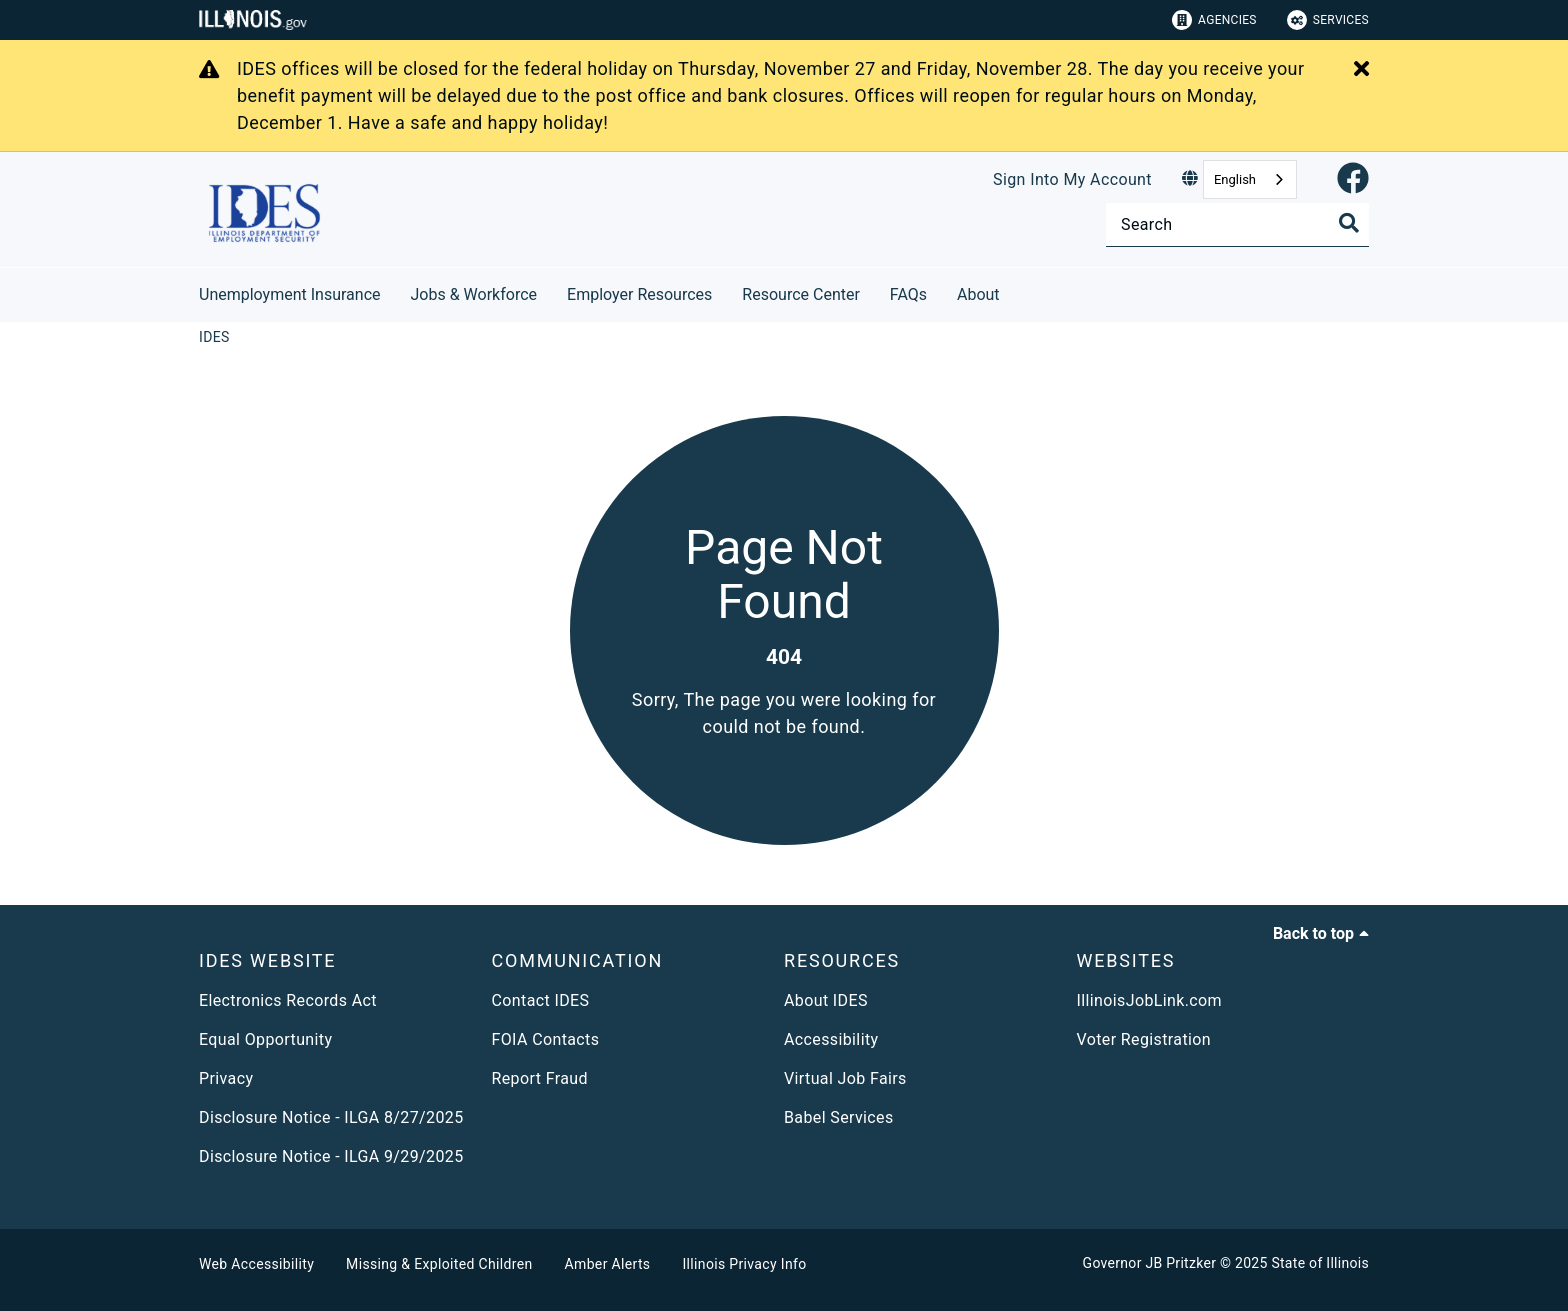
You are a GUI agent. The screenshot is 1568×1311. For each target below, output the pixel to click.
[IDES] (214, 337)
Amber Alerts (608, 1264)
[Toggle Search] (1349, 223)
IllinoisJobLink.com (1150, 1000)
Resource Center (801, 294)
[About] (1015, 291)
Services (1328, 20)
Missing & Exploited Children (439, 1264)
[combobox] (1250, 179)
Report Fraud (540, 1078)
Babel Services (839, 1117)
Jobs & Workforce (474, 294)
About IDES (826, 1000)
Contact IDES (541, 1000)
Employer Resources (639, 294)
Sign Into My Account (1072, 179)
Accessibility (831, 1039)
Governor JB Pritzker (1150, 1263)
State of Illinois (1320, 1263)
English (1235, 179)
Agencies (1214, 20)
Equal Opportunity (265, 1039)
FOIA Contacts (546, 1039)
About (978, 294)
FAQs (908, 294)
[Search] (1237, 224)
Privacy (226, 1078)
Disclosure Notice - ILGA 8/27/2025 (331, 1117)
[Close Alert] (1361, 70)
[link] (1353, 179)
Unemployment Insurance (290, 294)
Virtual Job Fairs (845, 1078)
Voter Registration (1144, 1039)
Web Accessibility (256, 1264)
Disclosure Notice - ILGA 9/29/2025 (331, 1156)
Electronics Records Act (288, 1000)
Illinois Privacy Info (744, 1264)
